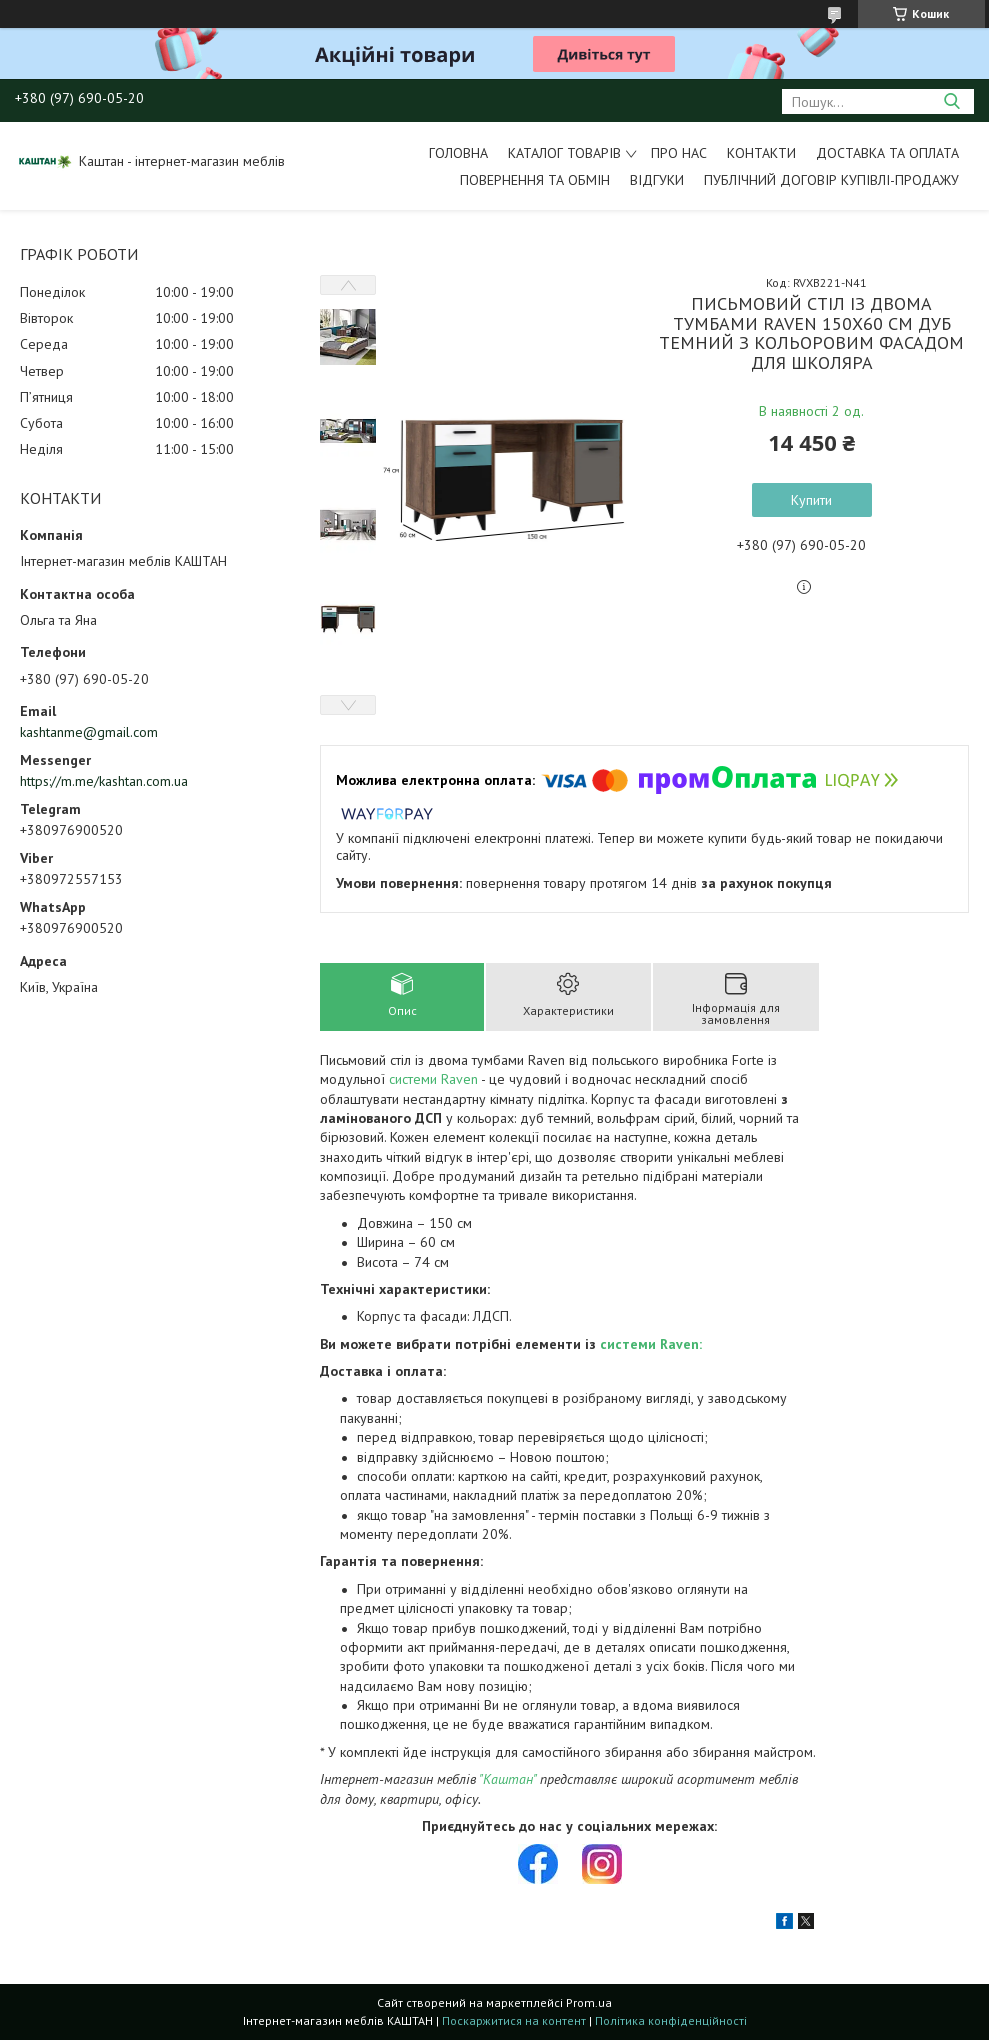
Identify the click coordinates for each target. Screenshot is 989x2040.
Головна (458, 153)
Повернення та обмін (535, 180)
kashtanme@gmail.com (89, 732)
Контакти (761, 153)
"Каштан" (507, 1779)
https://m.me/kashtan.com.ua (104, 781)
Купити (811, 500)
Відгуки (657, 180)
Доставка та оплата (887, 153)
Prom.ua (589, 2002)
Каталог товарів (564, 153)
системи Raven (433, 1079)
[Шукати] (951, 101)
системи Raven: (651, 1344)
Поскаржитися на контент (514, 2020)
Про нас (679, 153)
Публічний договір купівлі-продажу (831, 180)
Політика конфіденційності (671, 2020)
